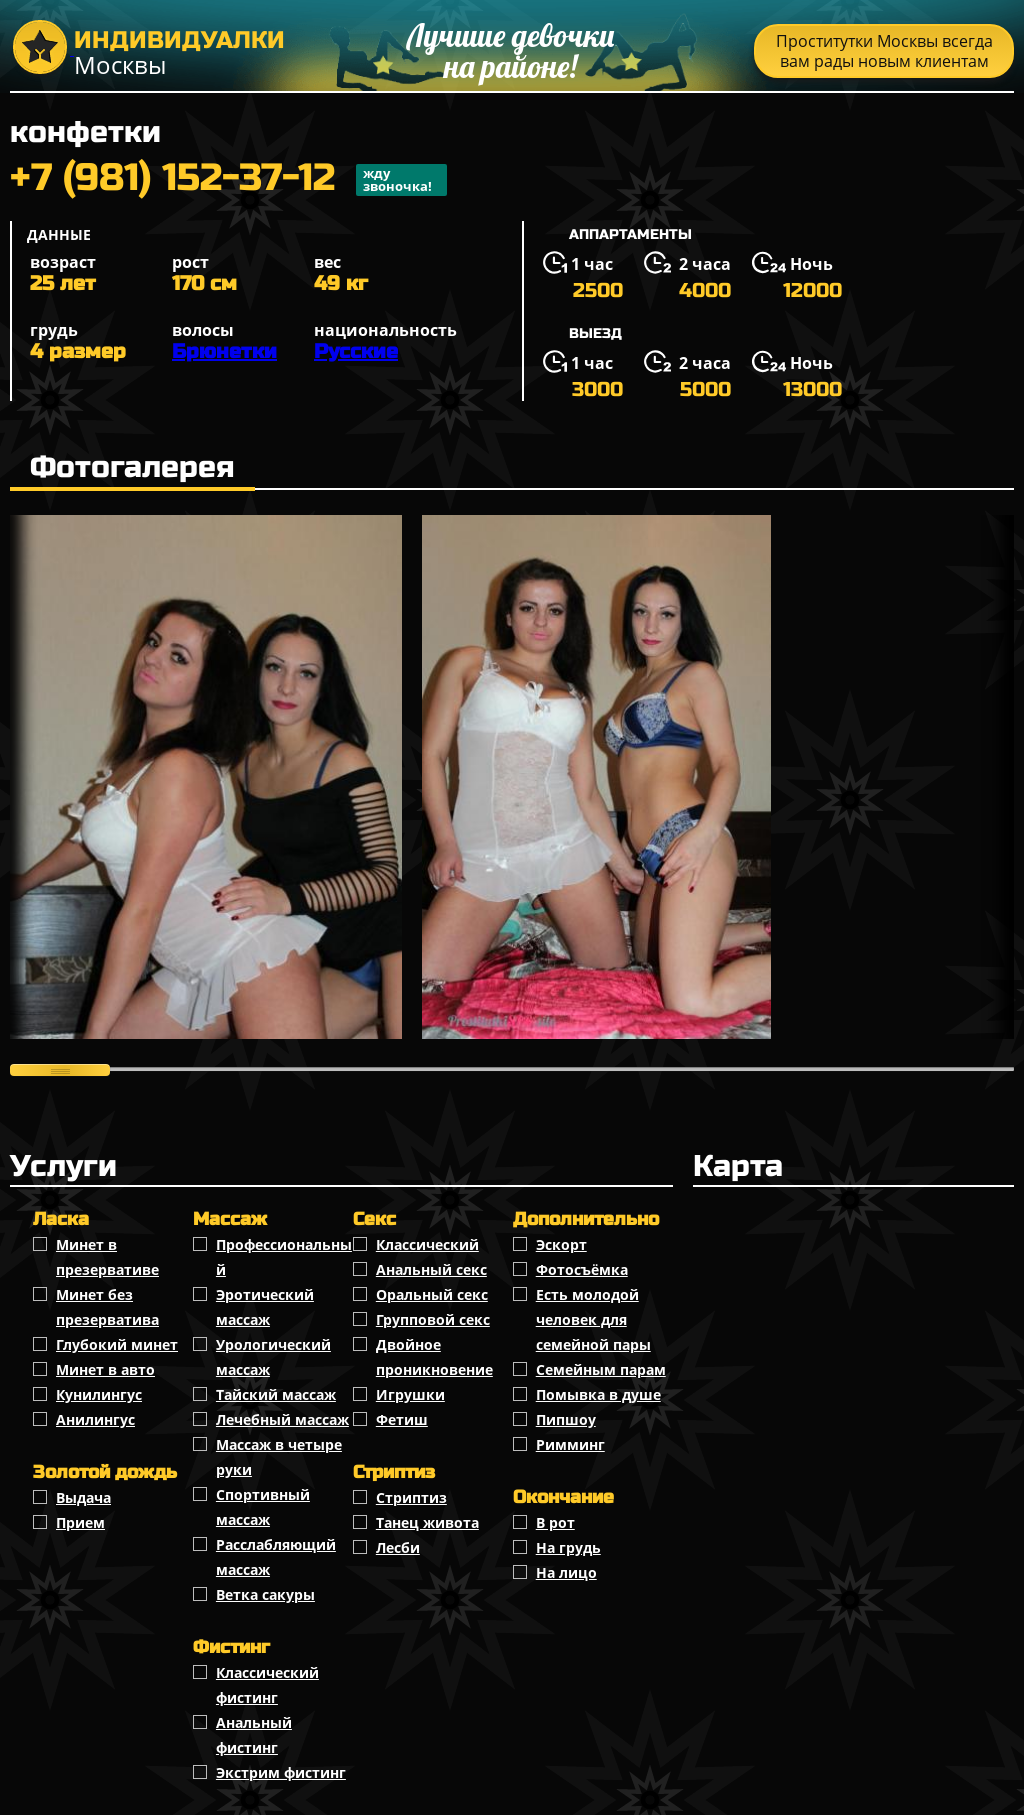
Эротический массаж (265, 1307)
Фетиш (402, 1419)
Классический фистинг (267, 1685)
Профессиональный (284, 1257)
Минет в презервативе (107, 1257)
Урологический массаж (273, 1357)
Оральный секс (432, 1294)
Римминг (570, 1444)
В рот (555, 1522)
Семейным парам (601, 1369)
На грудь (568, 1547)
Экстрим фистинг (281, 1772)
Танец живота (427, 1522)
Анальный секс (431, 1269)
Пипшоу (566, 1419)
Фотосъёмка (582, 1269)
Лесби (398, 1547)
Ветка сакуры (265, 1594)
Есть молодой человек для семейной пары (593, 1319)
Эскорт (561, 1244)
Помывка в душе (598, 1394)
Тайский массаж (276, 1394)
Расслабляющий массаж (276, 1557)
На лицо (566, 1572)
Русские (356, 351)
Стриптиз (411, 1497)
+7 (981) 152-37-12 (228, 180)
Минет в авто (105, 1369)
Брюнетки (224, 351)
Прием (80, 1522)
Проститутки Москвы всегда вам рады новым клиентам (884, 51)
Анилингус (95, 1419)
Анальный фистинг (254, 1735)
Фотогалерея (132, 467)
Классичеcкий (427, 1244)
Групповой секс (433, 1319)
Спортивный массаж (263, 1507)
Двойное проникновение (434, 1357)
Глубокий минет (117, 1344)
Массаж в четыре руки (279, 1457)
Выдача (83, 1497)
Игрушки (410, 1394)
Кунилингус (99, 1394)
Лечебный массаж (282, 1419)
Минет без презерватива (107, 1307)
